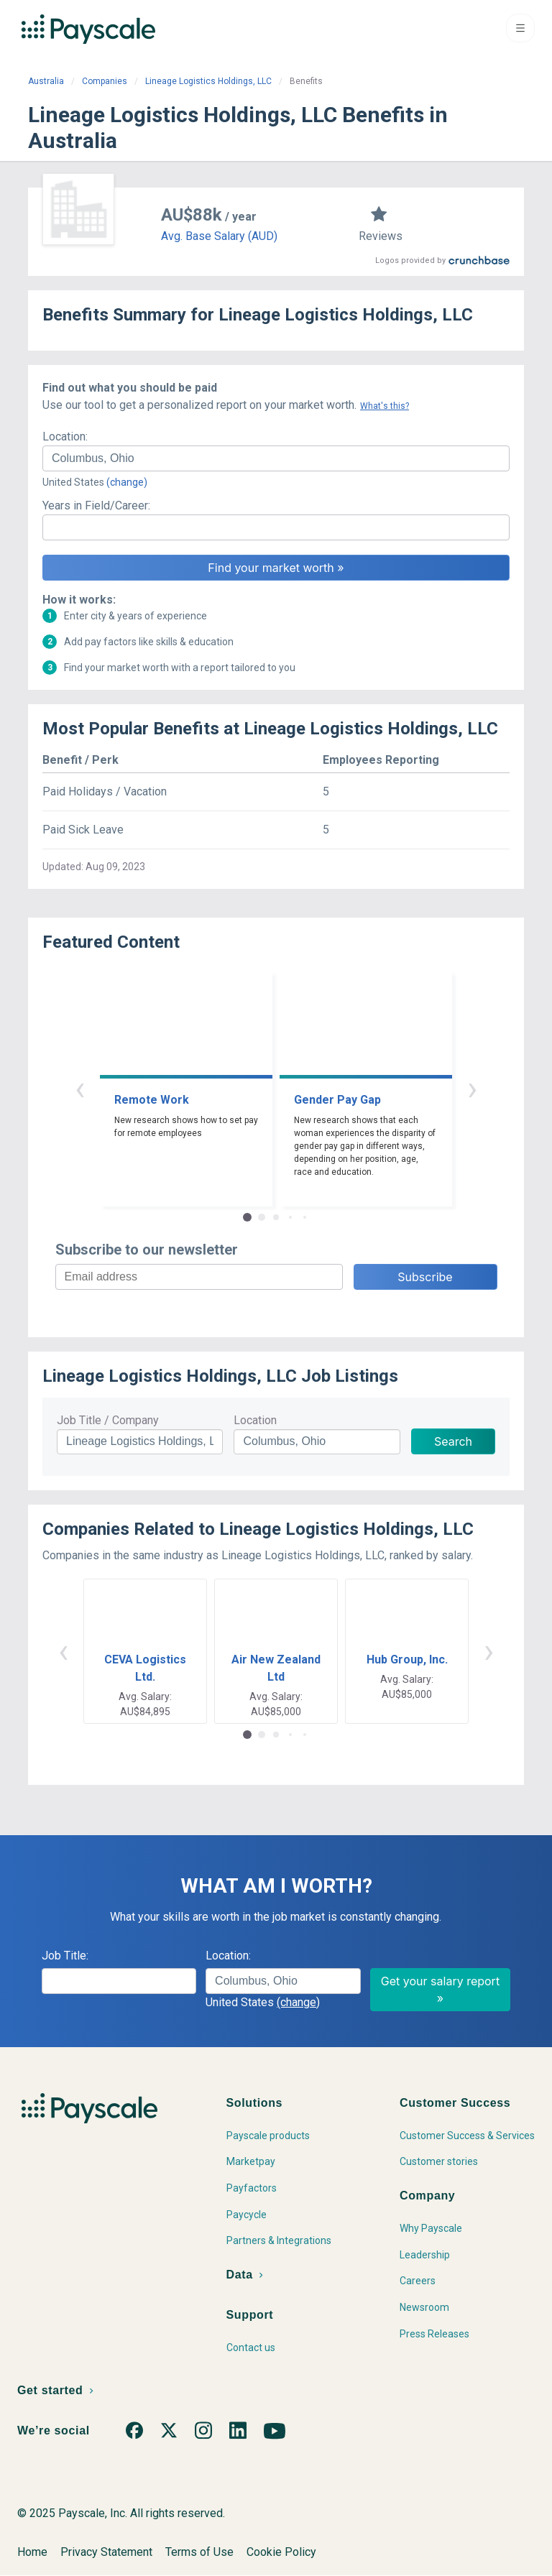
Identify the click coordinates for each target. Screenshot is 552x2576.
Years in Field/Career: (96, 505)
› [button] (472, 1088)
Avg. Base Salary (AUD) (219, 236)
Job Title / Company (108, 1420)
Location (255, 1420)
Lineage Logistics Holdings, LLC (208, 81)
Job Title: (65, 1955)
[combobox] (276, 458)
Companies (104, 81)
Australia (46, 81)
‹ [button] (80, 1088)
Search (453, 1441)
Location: (65, 436)
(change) (126, 482)
